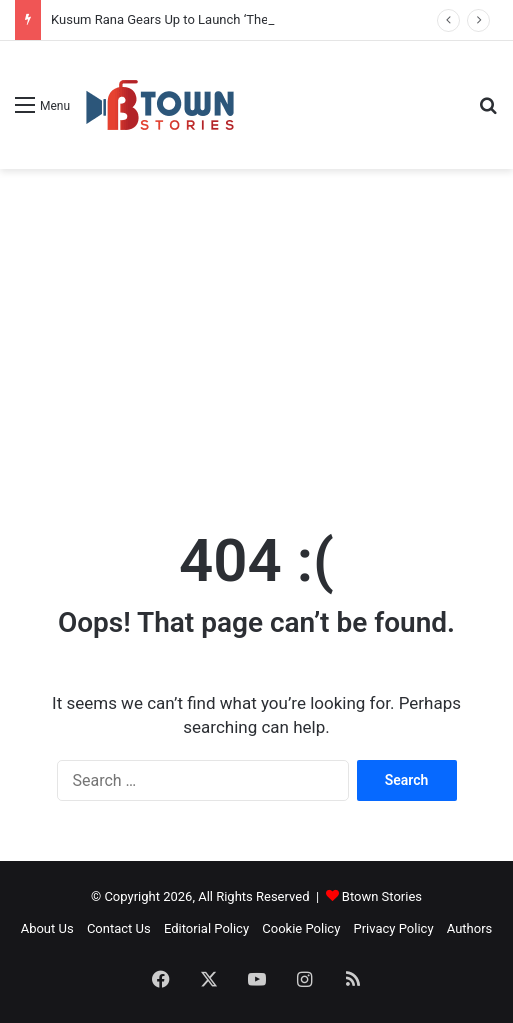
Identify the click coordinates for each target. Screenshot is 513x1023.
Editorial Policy (206, 928)
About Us (47, 928)
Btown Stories (382, 896)
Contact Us (119, 928)
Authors (470, 928)
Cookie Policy (301, 928)
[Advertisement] (256, 329)
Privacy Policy (394, 928)
